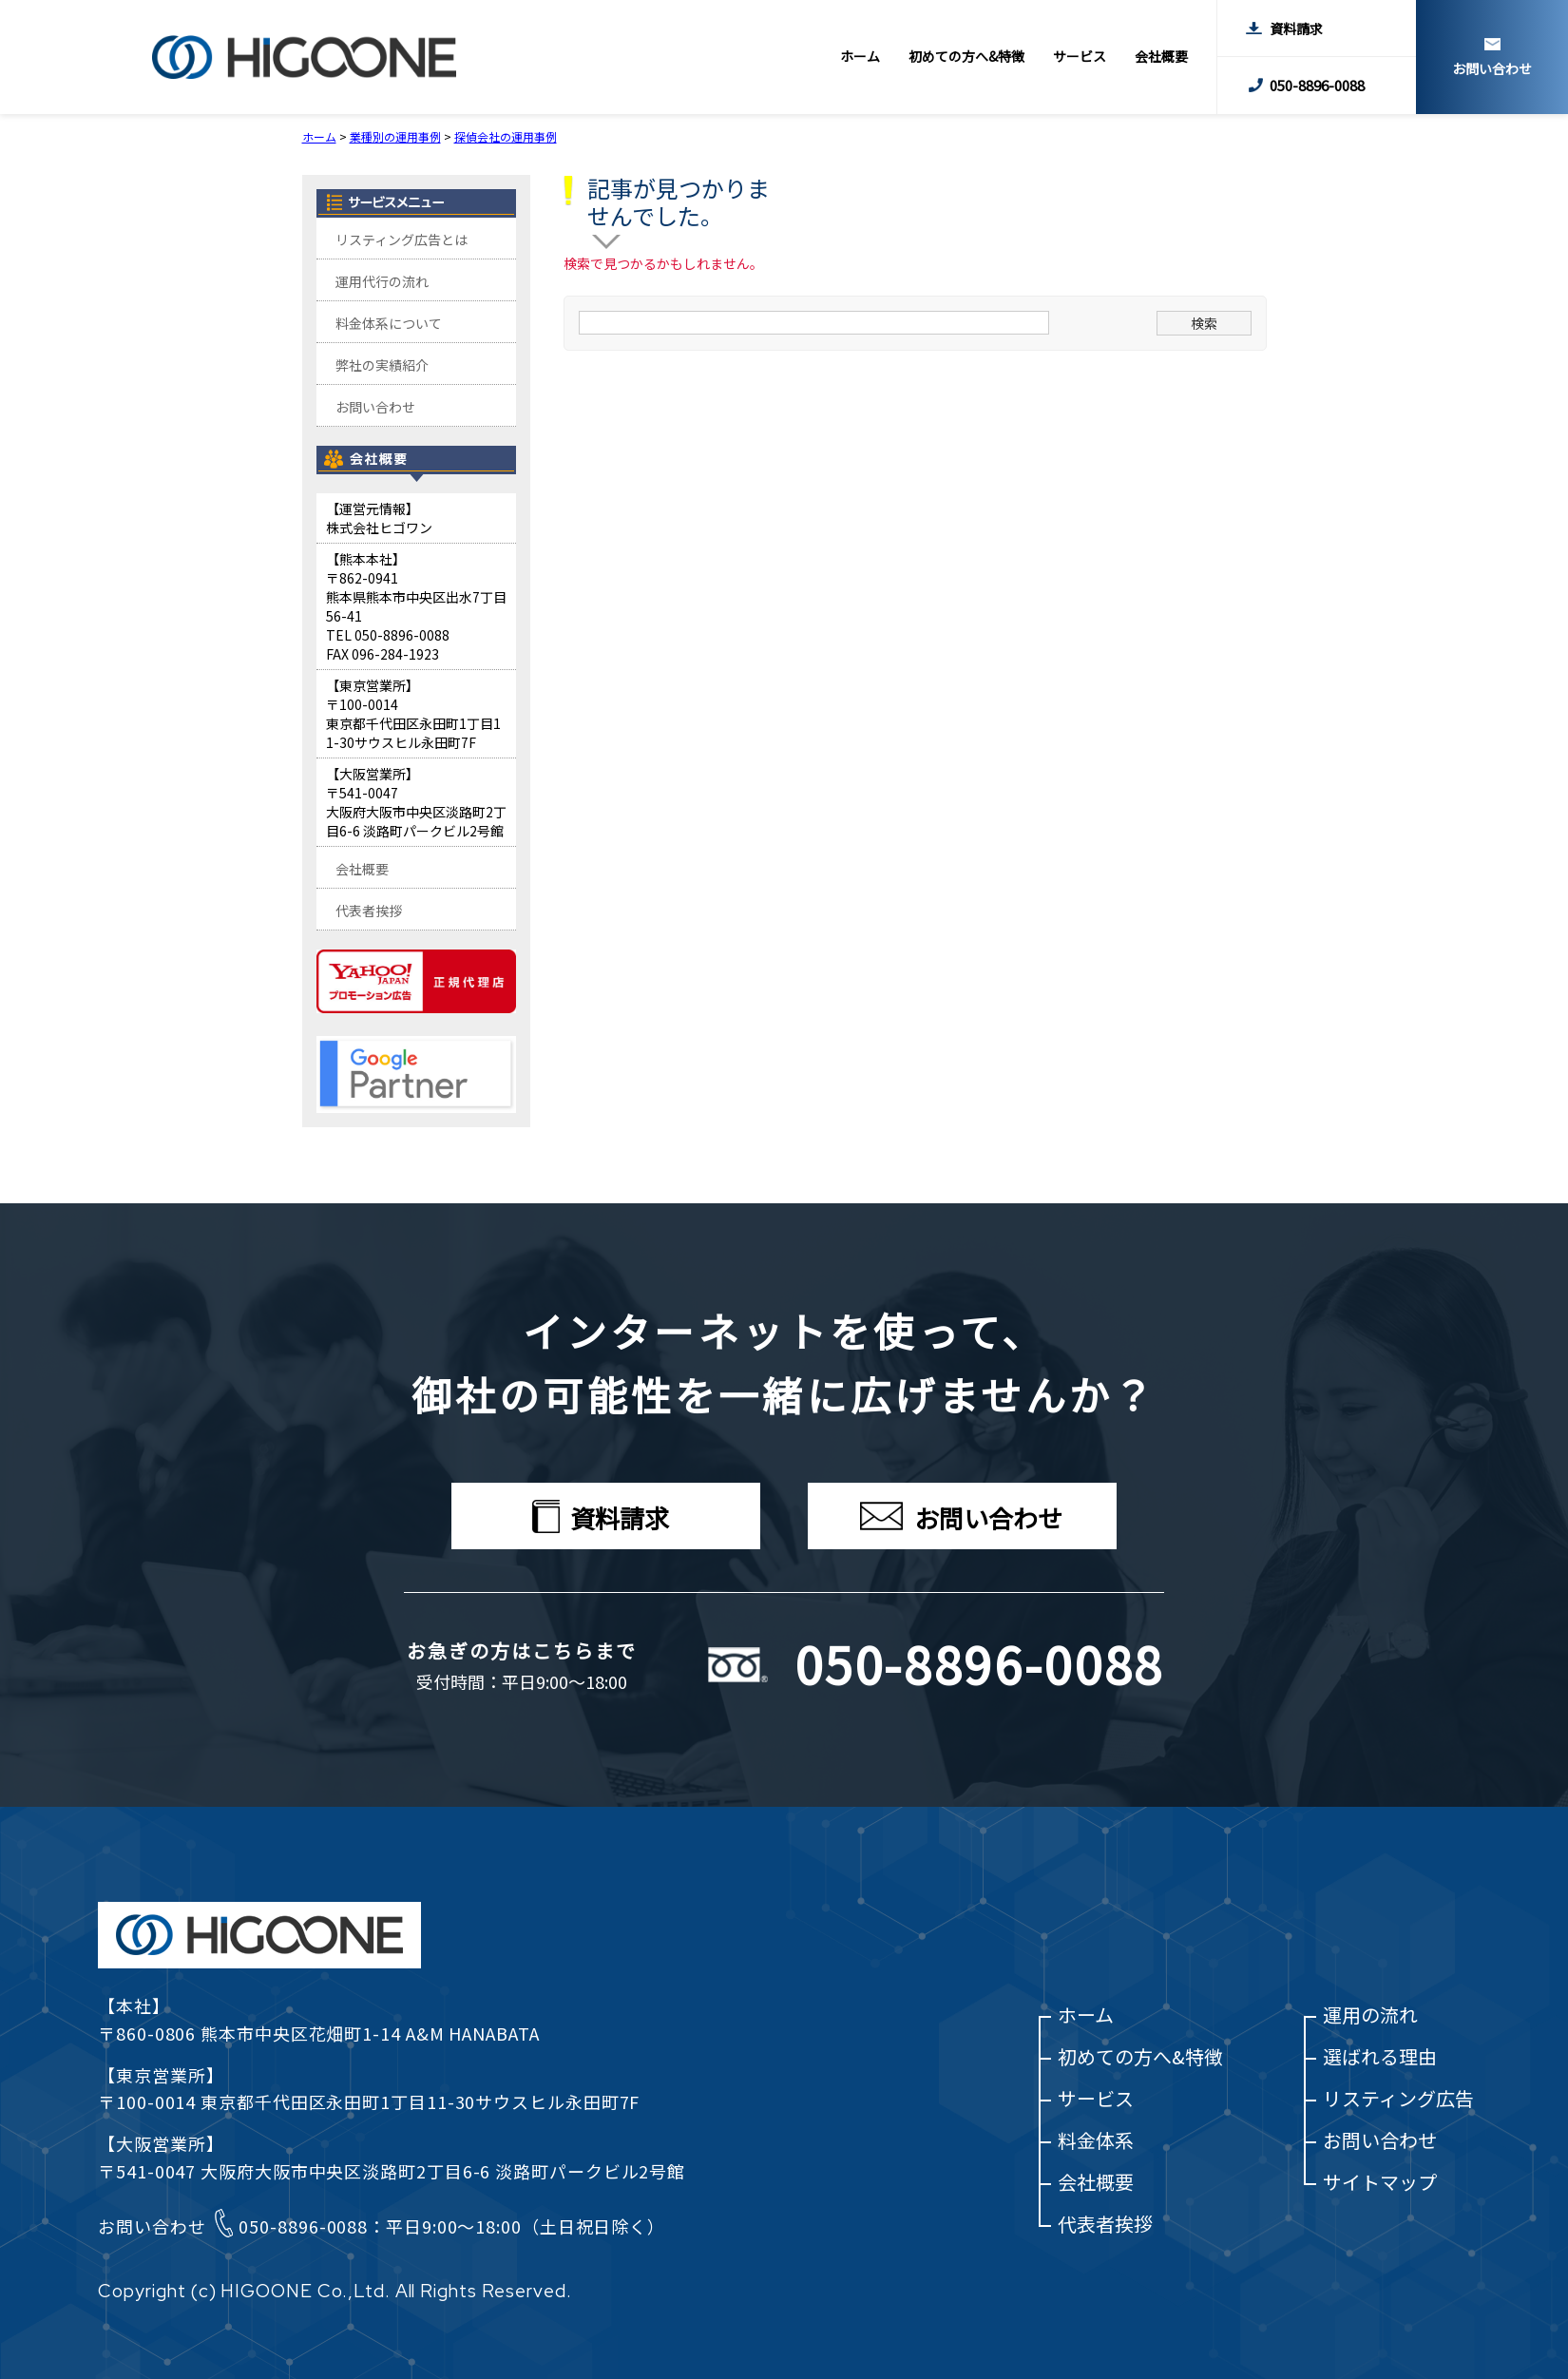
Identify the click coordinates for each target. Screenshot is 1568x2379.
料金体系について (388, 323)
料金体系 (1096, 2140)
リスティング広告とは (401, 239)
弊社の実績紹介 (382, 364)
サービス (1079, 56)
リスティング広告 (1398, 2098)
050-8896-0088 (1317, 85)
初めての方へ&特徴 (966, 56)
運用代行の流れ (382, 281)
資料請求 (1296, 28)
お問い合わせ (1492, 67)
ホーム (860, 56)
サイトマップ (1380, 2182)
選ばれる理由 (1380, 2056)
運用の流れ (1370, 2015)
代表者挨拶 (368, 910)
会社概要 (1161, 56)
